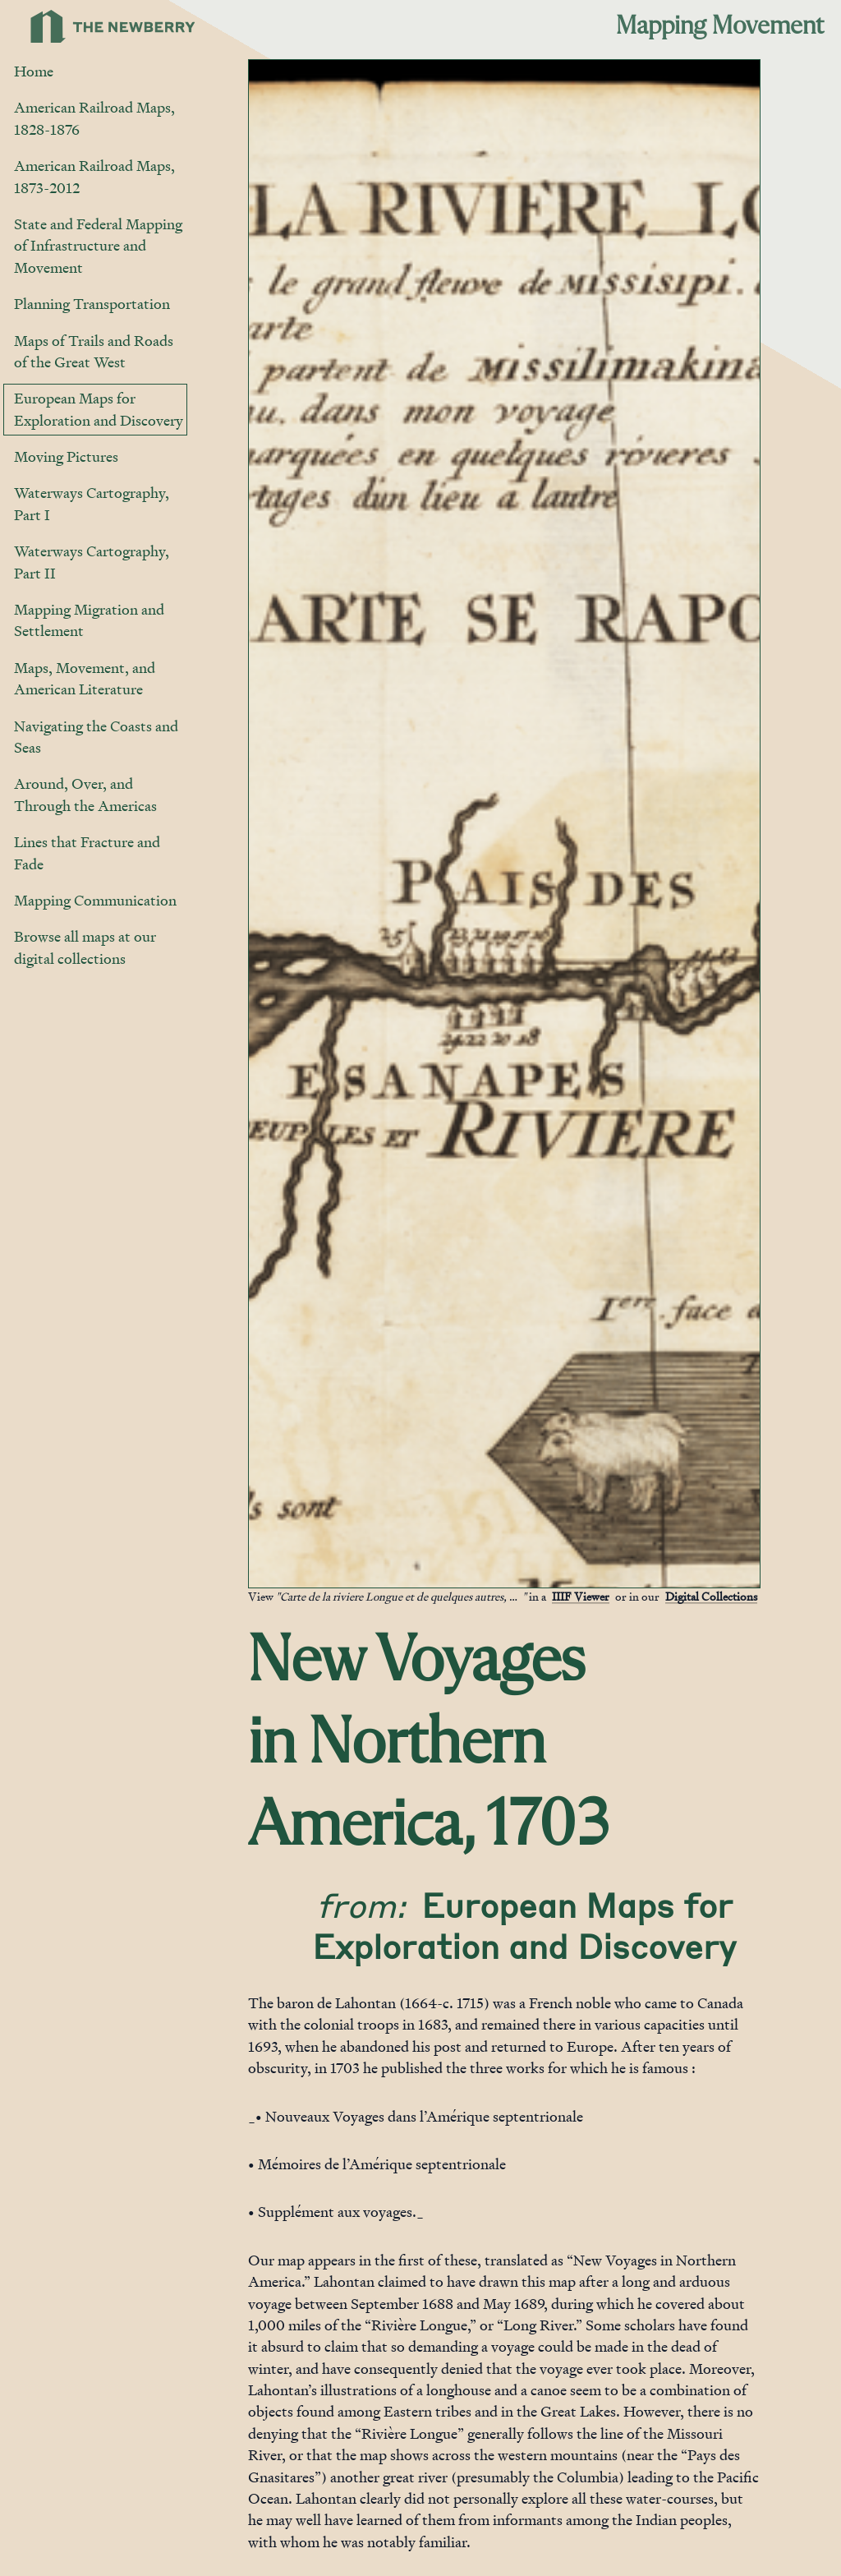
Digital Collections (711, 1596)
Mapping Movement (720, 26)
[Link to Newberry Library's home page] (113, 26)
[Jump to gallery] (262, 1574)
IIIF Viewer (580, 1596)
